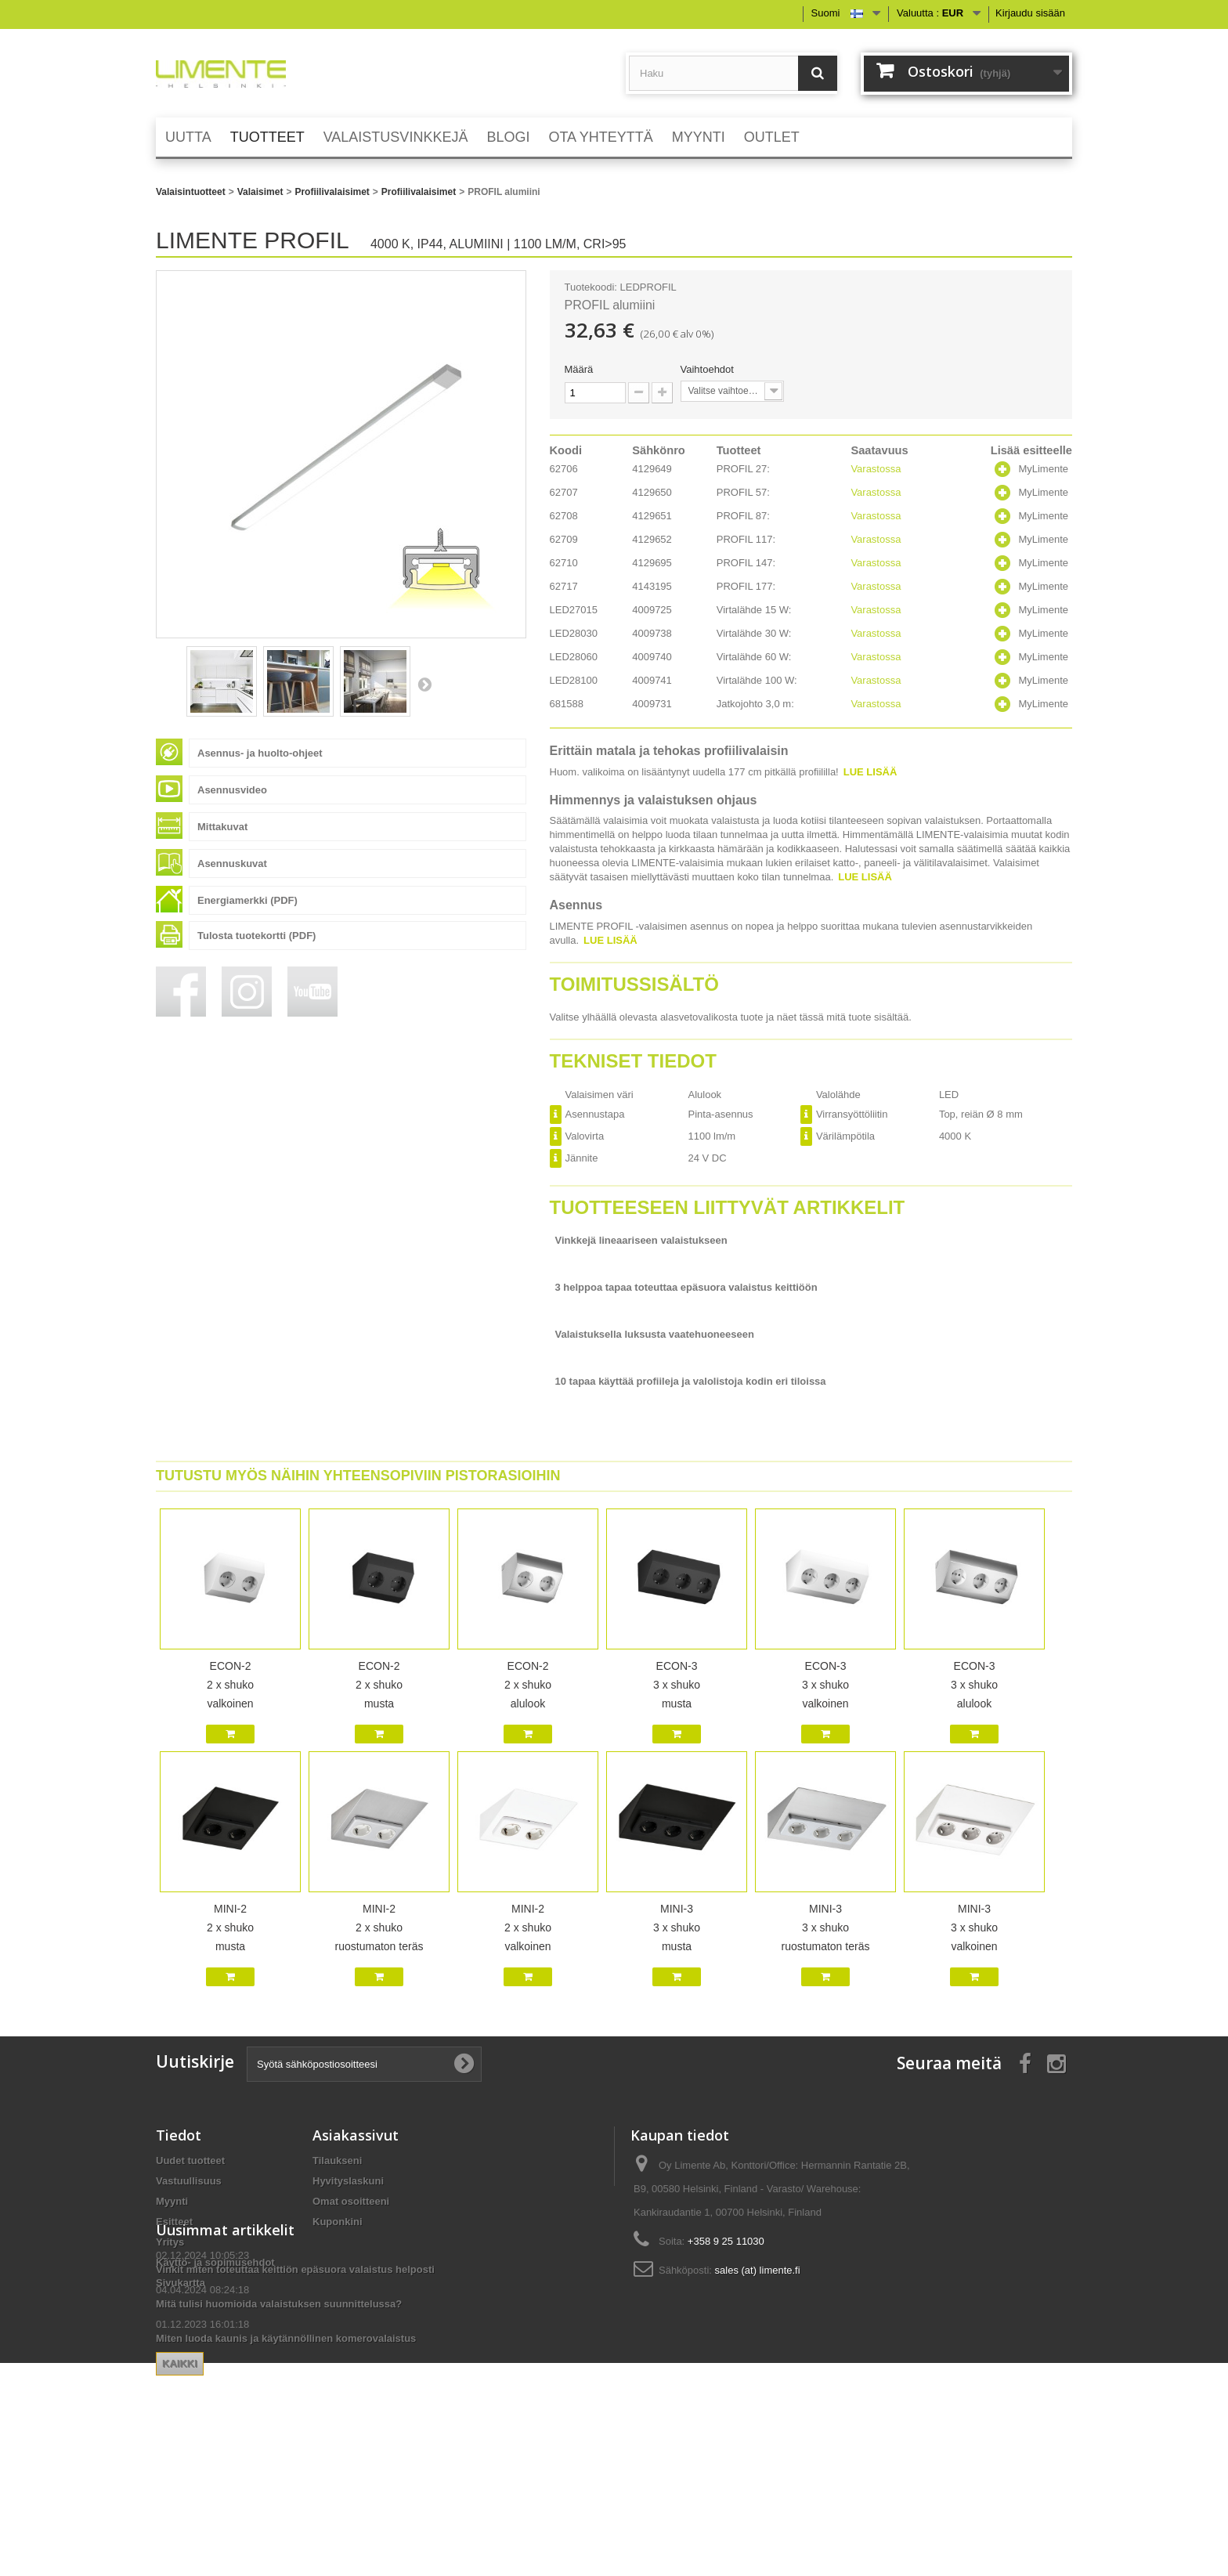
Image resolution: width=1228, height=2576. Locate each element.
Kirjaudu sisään (1030, 13)
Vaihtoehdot (709, 369)
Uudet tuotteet (190, 2160)
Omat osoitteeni (350, 2201)
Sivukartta (180, 2283)
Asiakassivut (355, 2135)
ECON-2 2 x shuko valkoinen (230, 1685)
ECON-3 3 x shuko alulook (974, 1685)
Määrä (579, 369)
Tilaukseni (337, 2160)
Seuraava (424, 684)
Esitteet (174, 2221)
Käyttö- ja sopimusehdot (215, 2262)
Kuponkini (337, 2221)
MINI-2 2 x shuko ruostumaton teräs (379, 1927)
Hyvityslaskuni (348, 2181)
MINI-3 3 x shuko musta (676, 1927)
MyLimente (1043, 469)
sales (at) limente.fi (757, 2270)
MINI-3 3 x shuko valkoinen (974, 1927)
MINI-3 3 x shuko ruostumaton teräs (826, 1927)
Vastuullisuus (189, 2181)
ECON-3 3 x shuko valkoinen (825, 1685)
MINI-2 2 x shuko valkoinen (527, 1927)
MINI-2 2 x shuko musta (230, 1927)
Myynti (172, 2201)
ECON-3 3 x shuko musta (676, 1685)
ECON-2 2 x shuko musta (379, 1685)
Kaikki (336, 2472)
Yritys (170, 2242)
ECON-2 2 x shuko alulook (527, 1685)
